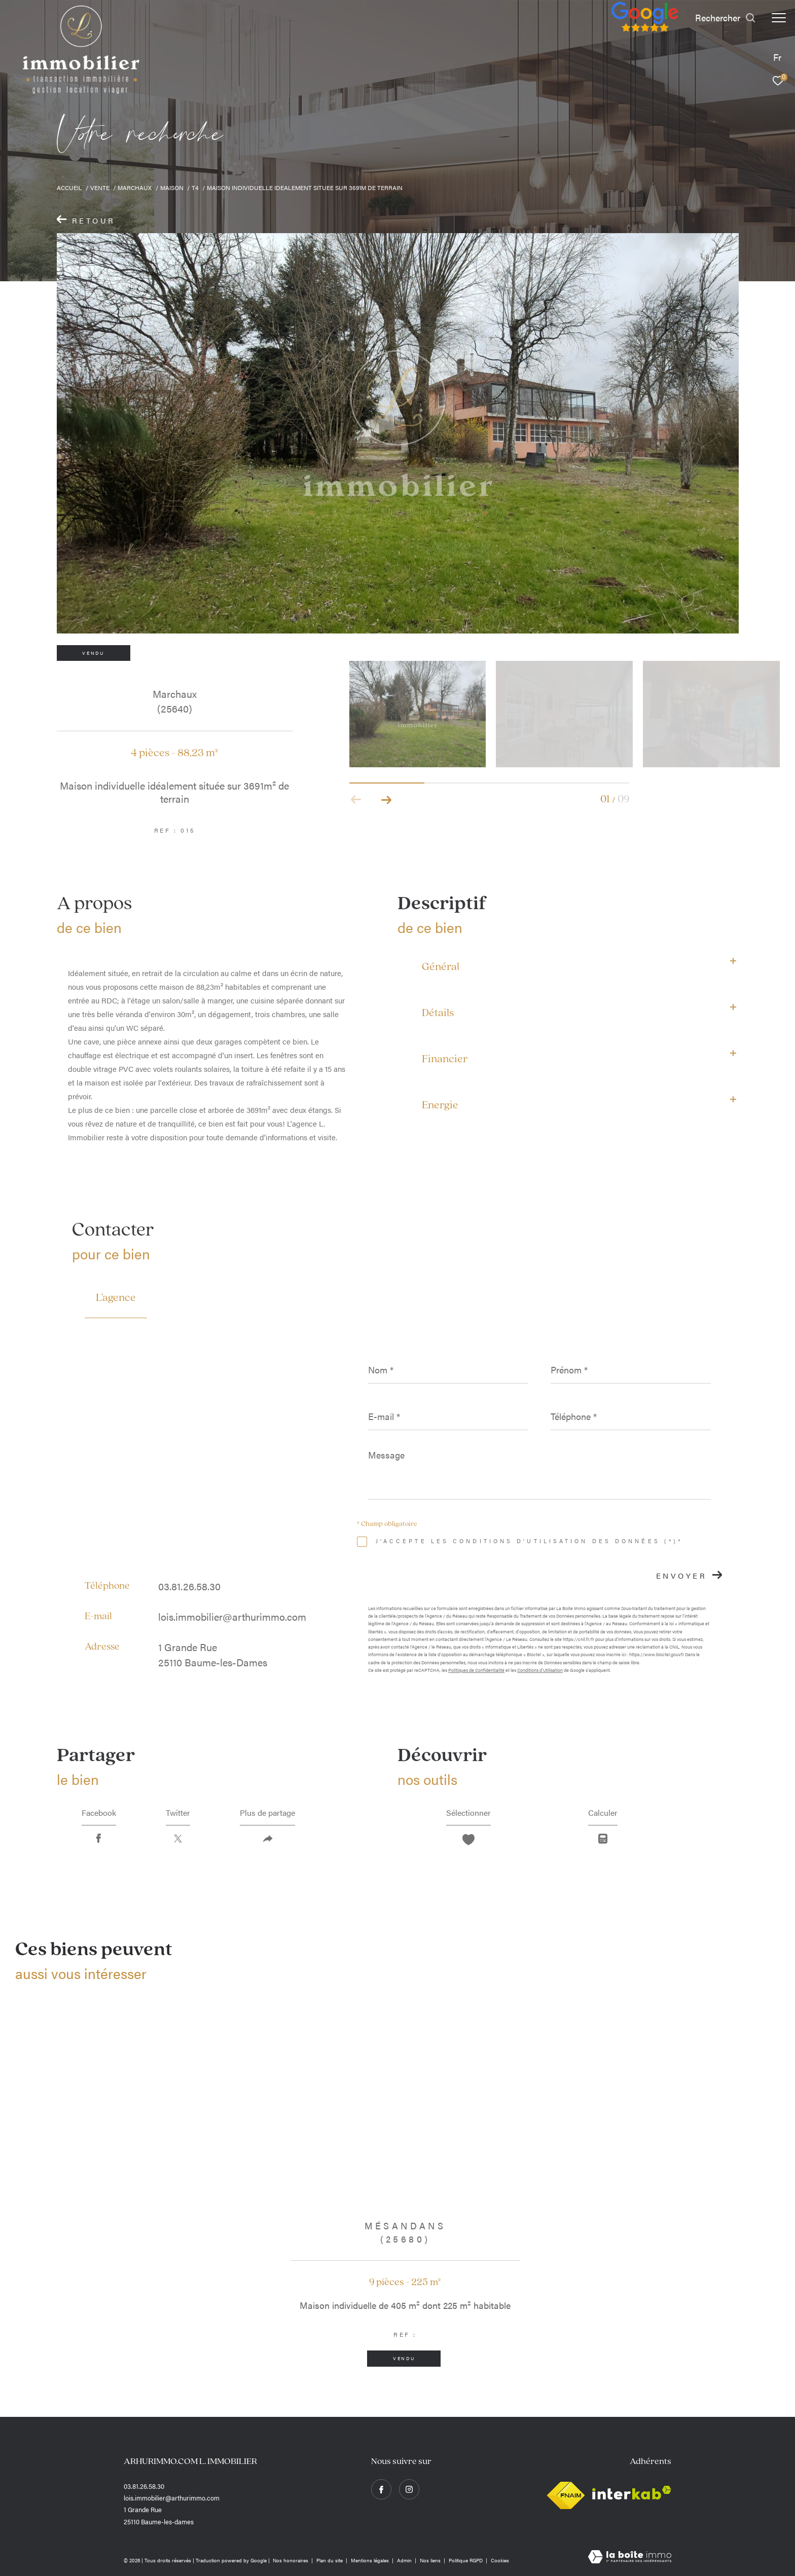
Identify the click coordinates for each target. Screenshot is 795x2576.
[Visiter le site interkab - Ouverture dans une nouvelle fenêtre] (631, 2492)
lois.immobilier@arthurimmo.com (232, 1616)
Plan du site (330, 2560)
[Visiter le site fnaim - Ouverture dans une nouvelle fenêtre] (566, 2492)
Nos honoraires (291, 2560)
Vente (100, 187)
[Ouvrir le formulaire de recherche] (725, 17)
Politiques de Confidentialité (476, 1670)
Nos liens (431, 2560)
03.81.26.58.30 (189, 1586)
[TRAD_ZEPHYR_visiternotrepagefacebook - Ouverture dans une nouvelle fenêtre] (381, 2489)
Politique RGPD (466, 2560)
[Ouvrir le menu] (779, 17)
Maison (172, 187)
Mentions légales (370, 2560)
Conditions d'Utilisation (540, 1670)
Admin (405, 2560)
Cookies (500, 2561)
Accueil (69, 187)
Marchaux (135, 187)
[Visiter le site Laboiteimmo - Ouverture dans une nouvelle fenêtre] (629, 2557)
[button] (386, 800)
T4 (195, 187)
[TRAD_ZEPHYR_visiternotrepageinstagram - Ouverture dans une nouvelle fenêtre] (409, 2489)
